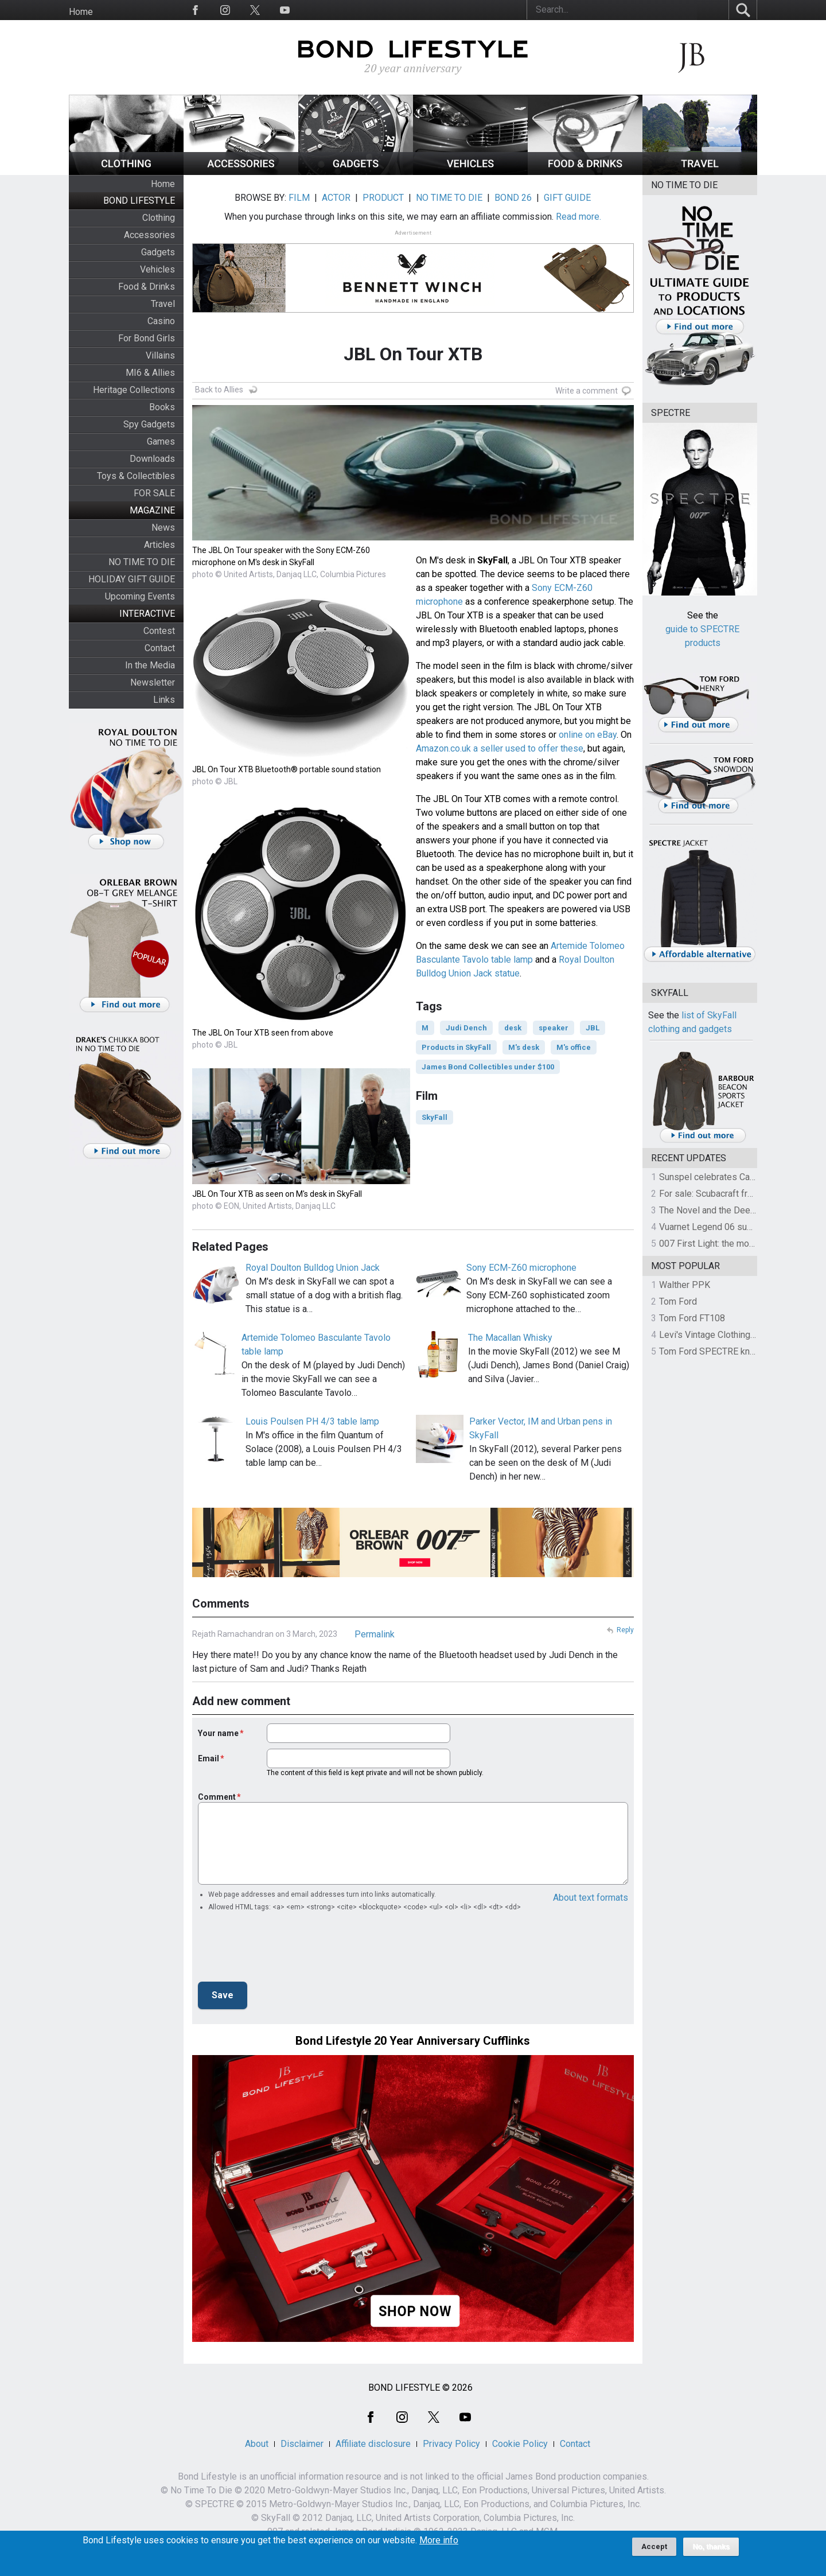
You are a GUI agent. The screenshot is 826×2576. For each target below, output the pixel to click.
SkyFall (434, 1117)
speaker (553, 1028)
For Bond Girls (146, 338)
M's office (573, 1047)
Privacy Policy (451, 2443)
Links (164, 699)
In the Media (150, 665)
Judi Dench (466, 1028)
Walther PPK (684, 1284)
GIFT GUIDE (567, 197)
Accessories (149, 234)
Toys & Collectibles (136, 475)
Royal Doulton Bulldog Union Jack (313, 1267)
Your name (218, 1733)
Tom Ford (678, 1301)
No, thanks (711, 2547)
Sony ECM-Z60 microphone (521, 1267)
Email (208, 1758)
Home (81, 11)
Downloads (152, 458)
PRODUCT (383, 197)
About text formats (590, 1897)
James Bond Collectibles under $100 (488, 1067)
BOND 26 (513, 197)
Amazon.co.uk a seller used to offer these (499, 748)
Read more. (578, 216)
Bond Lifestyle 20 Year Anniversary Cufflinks (412, 2041)
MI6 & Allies (150, 372)
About (256, 2443)
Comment (217, 1796)
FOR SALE (154, 493)
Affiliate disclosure (373, 2443)
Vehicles (157, 269)
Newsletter (152, 682)
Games (161, 441)
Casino (161, 321)
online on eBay (588, 734)
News (163, 527)
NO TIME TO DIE (141, 562)
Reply (625, 1630)
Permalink (374, 1634)
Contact (160, 648)
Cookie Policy (520, 2443)
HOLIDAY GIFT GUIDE (131, 579)
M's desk (523, 1047)
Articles (159, 544)
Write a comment (586, 390)
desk (512, 1028)
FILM (299, 197)
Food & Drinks (146, 286)
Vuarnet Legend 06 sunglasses (721, 1226)
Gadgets (158, 252)
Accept (654, 2546)
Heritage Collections (134, 389)
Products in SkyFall (456, 1047)
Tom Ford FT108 (692, 1318)
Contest (159, 630)
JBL (592, 1028)
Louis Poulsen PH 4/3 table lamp (312, 1421)
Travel (163, 303)
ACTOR (336, 197)
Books (162, 407)
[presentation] (285, 1950)
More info (438, 2540)
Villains (160, 355)
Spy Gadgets (149, 424)
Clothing (158, 217)
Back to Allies (219, 389)
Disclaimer (302, 2443)
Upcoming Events (140, 596)
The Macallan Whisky (510, 1337)
